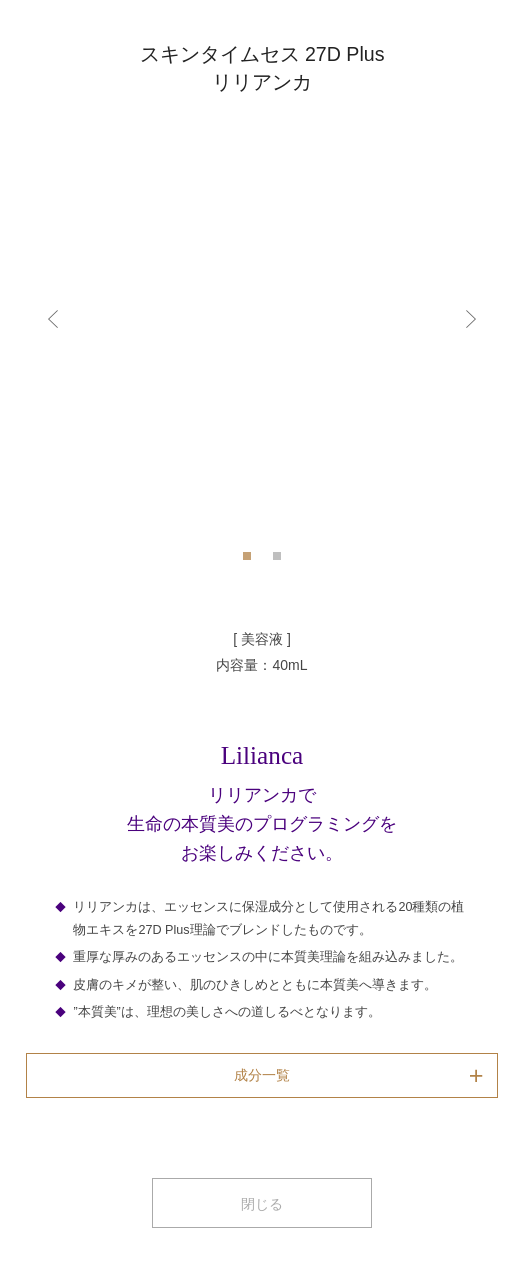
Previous (54, 318)
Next (469, 318)
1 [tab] (247, 562)
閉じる (262, 1204)
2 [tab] (277, 562)
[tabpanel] (262, 318)
